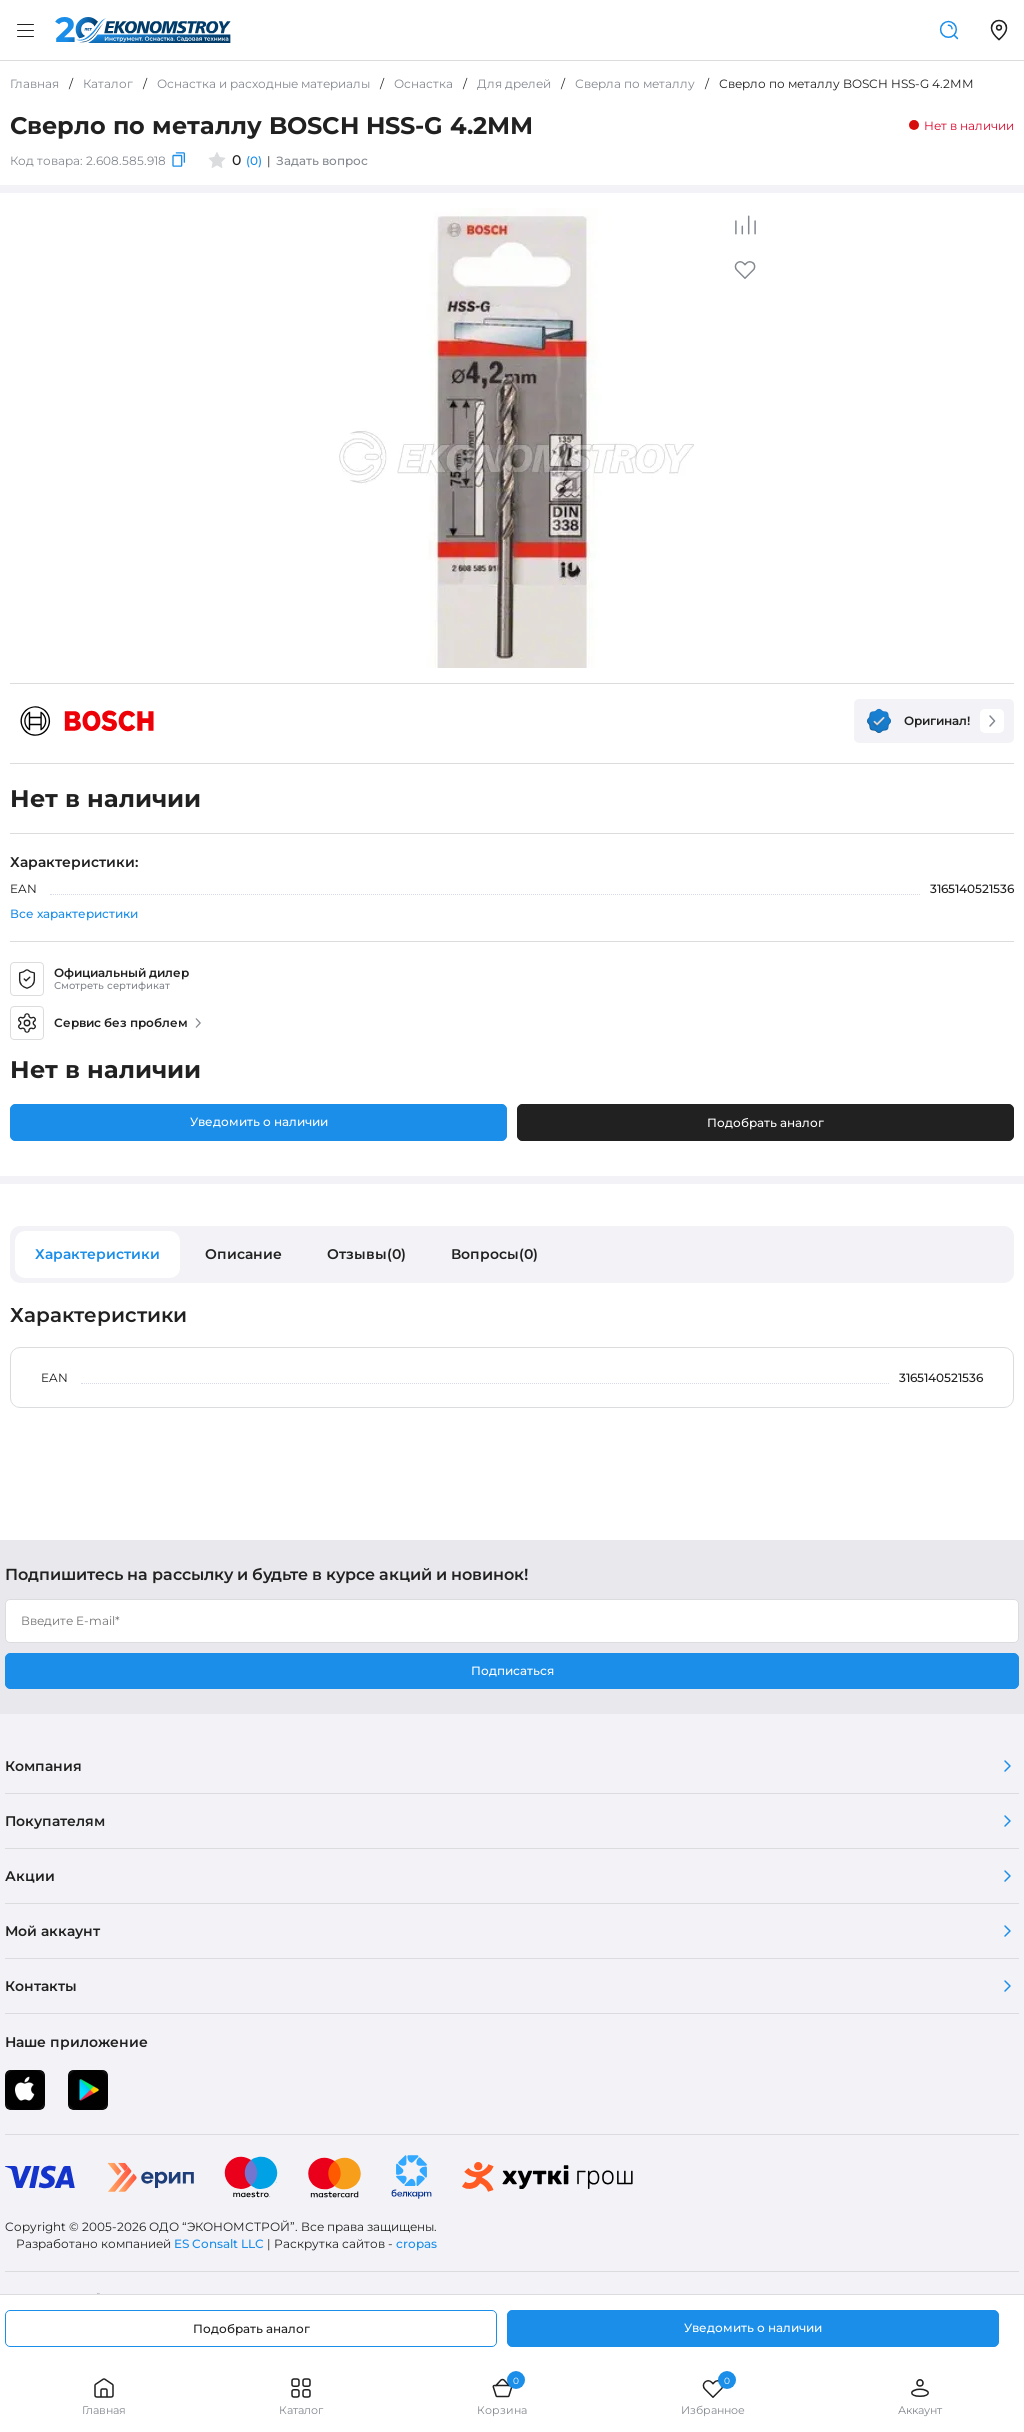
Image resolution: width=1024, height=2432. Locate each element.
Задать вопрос (322, 160)
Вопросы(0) (494, 1254)
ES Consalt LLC (219, 2243)
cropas (416, 2243)
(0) (254, 160)
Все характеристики (74, 913)
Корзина (502, 2396)
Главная (104, 2396)
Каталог (301, 2396)
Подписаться (512, 1670)
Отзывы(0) (366, 1254)
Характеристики (97, 1254)
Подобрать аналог (765, 1122)
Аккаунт (920, 2396)
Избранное (713, 2396)
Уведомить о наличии (259, 1121)
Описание (243, 1254)
